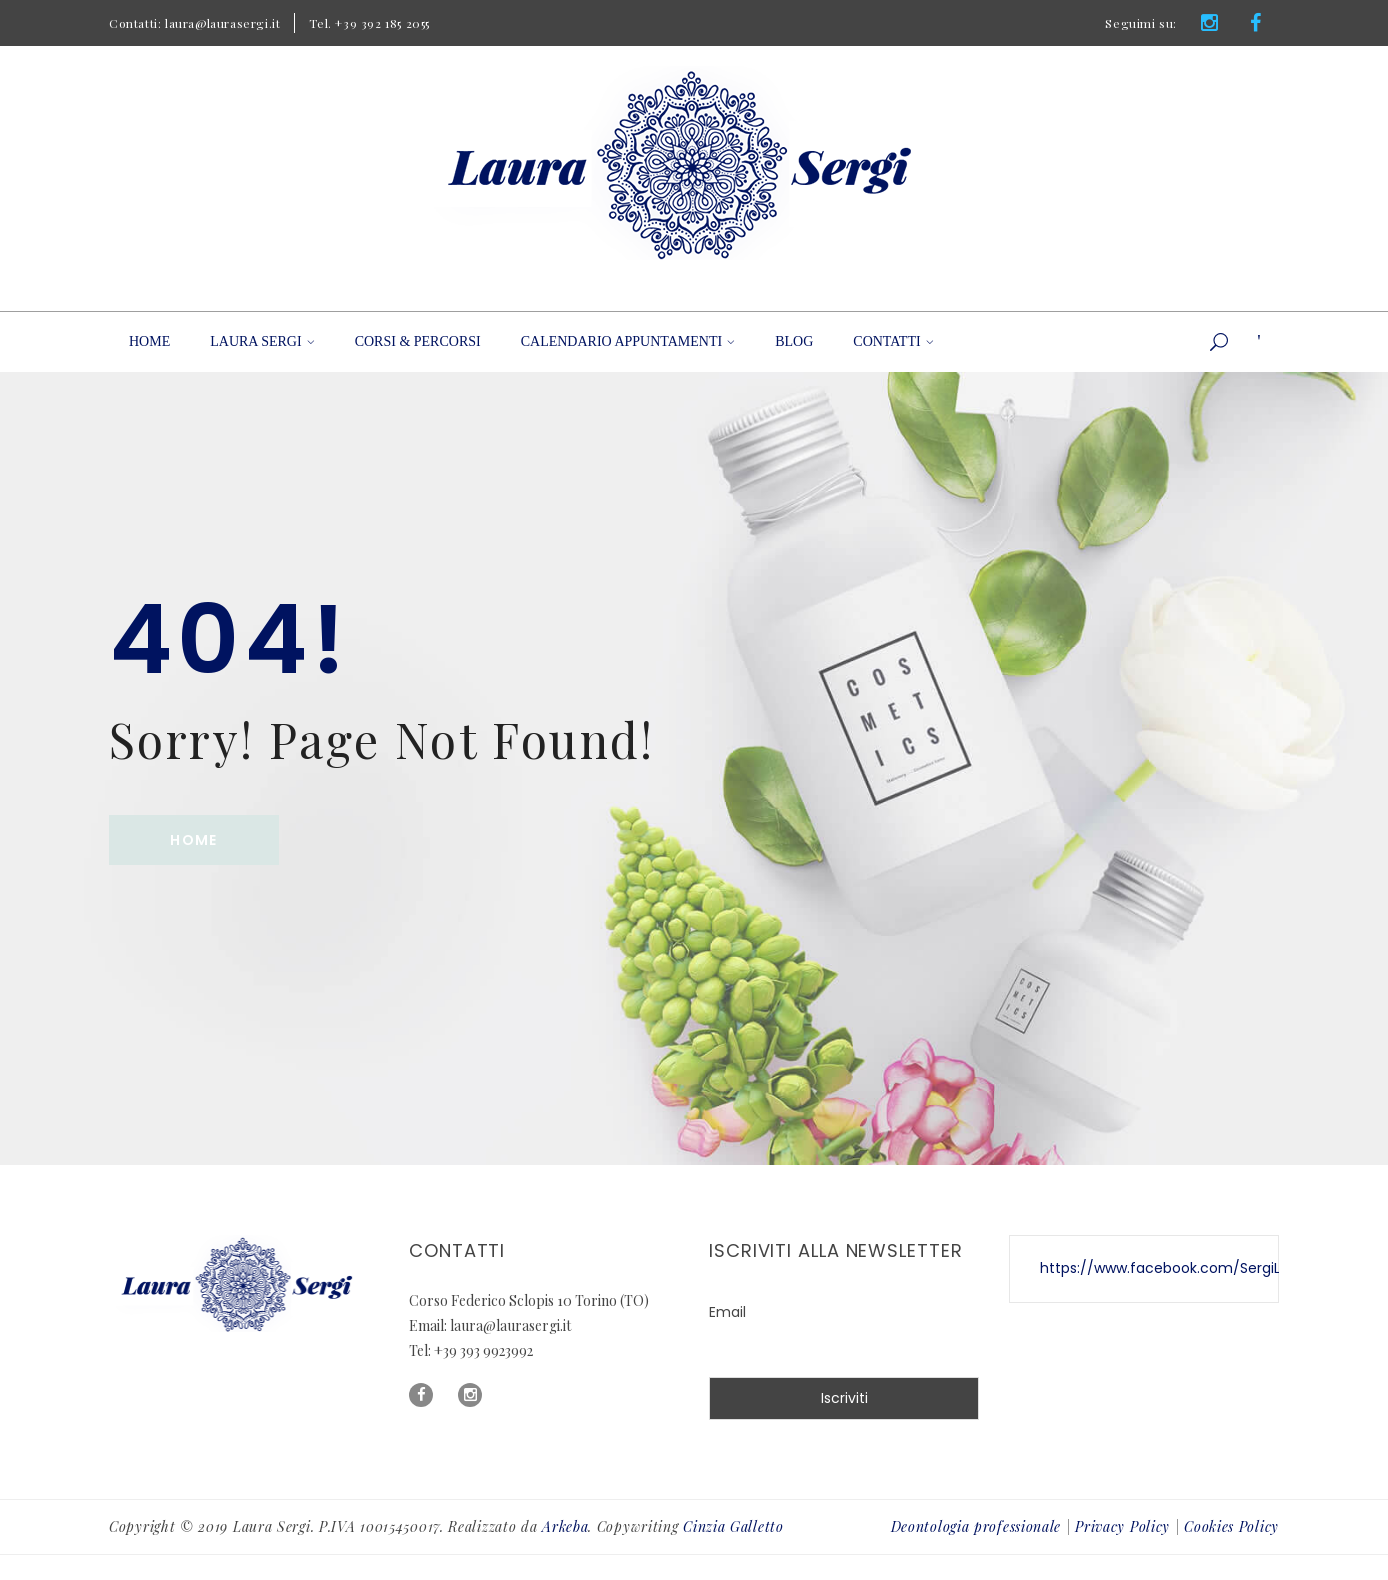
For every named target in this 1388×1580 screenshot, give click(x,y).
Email (727, 1312)
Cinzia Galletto (733, 1526)
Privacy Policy (1122, 1526)
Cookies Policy (1231, 1526)
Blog (794, 341)
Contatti (893, 341)
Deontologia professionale (976, 1526)
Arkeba (565, 1526)
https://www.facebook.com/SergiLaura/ (1179, 1268)
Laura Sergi (262, 341)
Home (149, 341)
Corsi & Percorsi (418, 341)
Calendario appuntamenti (628, 341)
